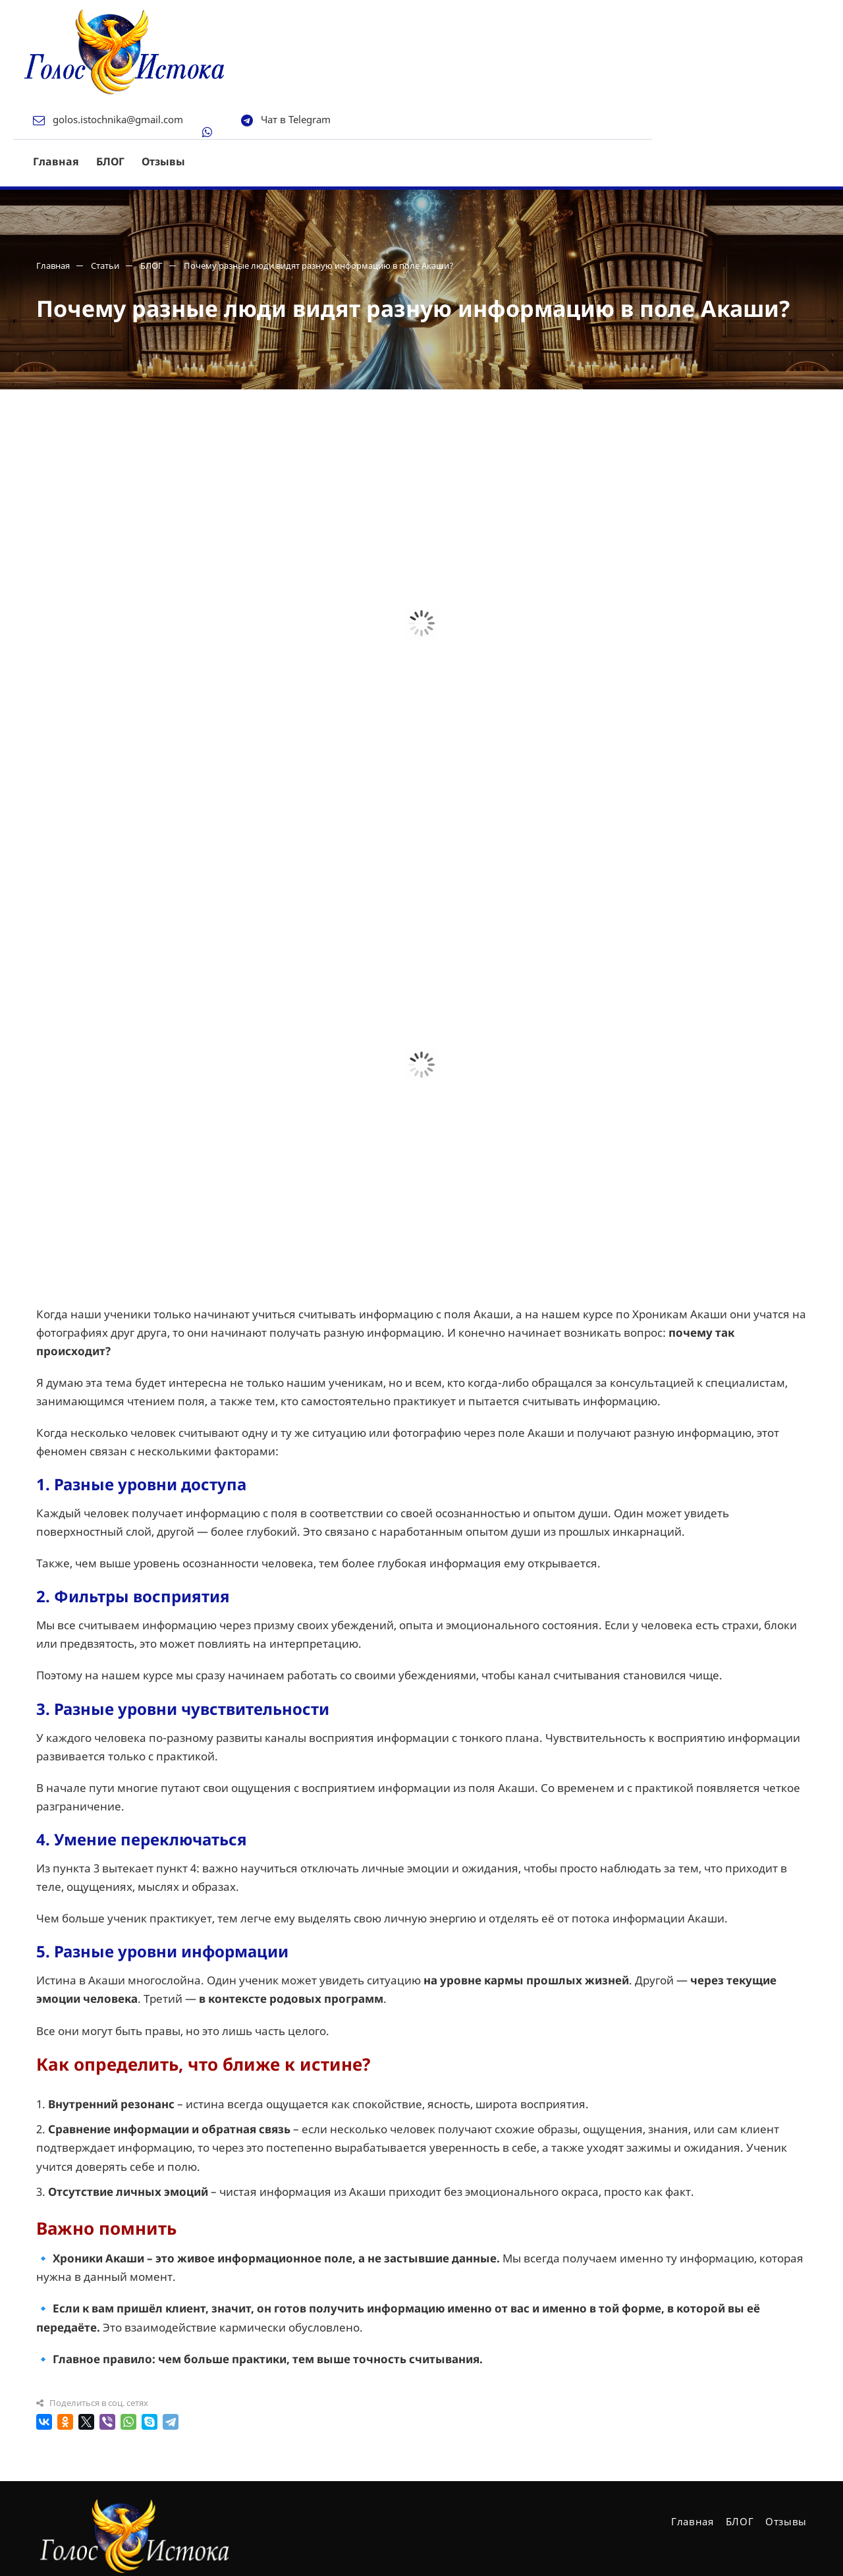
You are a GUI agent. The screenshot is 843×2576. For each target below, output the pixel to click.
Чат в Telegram (487, 19)
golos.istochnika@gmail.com (309, 19)
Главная (247, 61)
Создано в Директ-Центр (92, 2544)
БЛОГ (301, 61)
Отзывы (354, 61)
